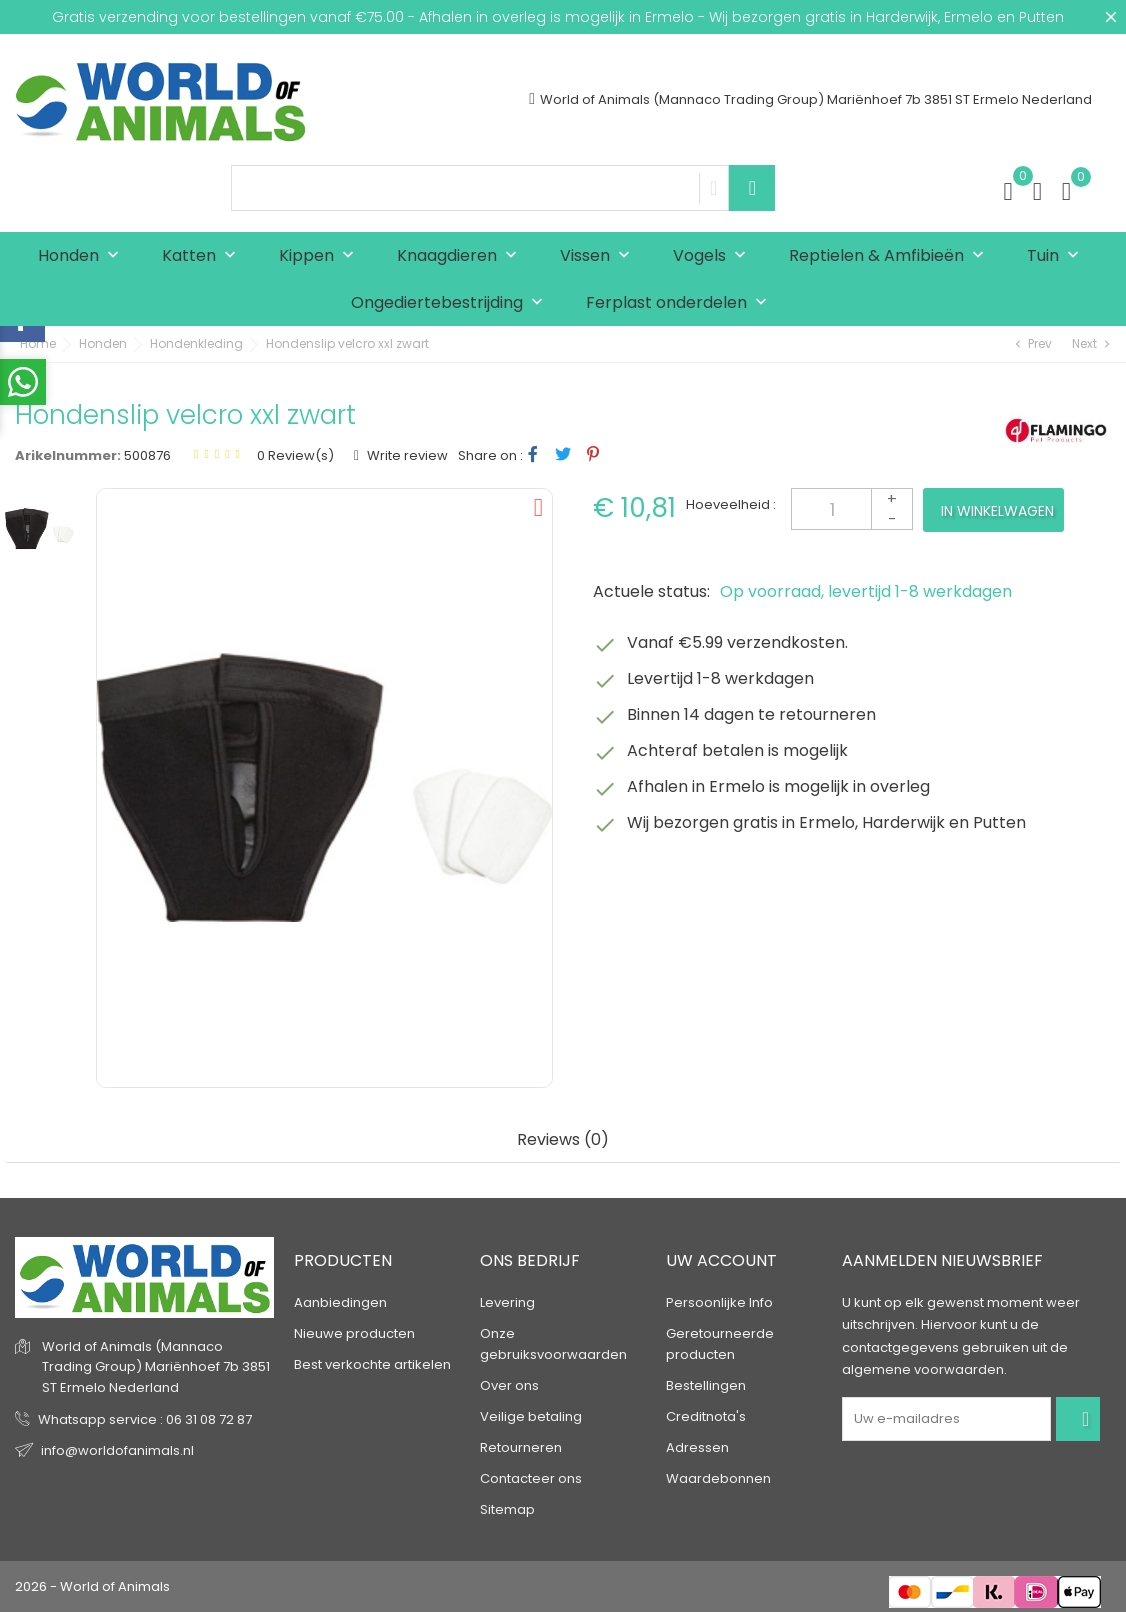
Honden (83, 256)
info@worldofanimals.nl (117, 1450)
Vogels (714, 256)
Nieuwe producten (354, 1333)
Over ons (509, 1385)
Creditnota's (706, 1416)
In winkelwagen (997, 511)
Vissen (599, 256)
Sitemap (507, 1509)
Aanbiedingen (340, 1302)
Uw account (721, 1260)
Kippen (321, 256)
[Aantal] (852, 509)
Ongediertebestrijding (451, 303)
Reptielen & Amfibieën (891, 256)
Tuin (1057, 256)
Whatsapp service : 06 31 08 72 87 (145, 1419)
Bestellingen (706, 1385)
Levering (507, 1302)
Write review (406, 455)
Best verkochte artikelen (372, 1364)
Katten (203, 256)
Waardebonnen (718, 1478)
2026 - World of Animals (92, 1586)
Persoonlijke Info (719, 1302)
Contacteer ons (531, 1478)
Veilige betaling (531, 1416)
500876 (147, 455)
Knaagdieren (461, 256)
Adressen (697, 1447)
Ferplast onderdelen (681, 303)
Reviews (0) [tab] (563, 1140)
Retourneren (521, 1447)
